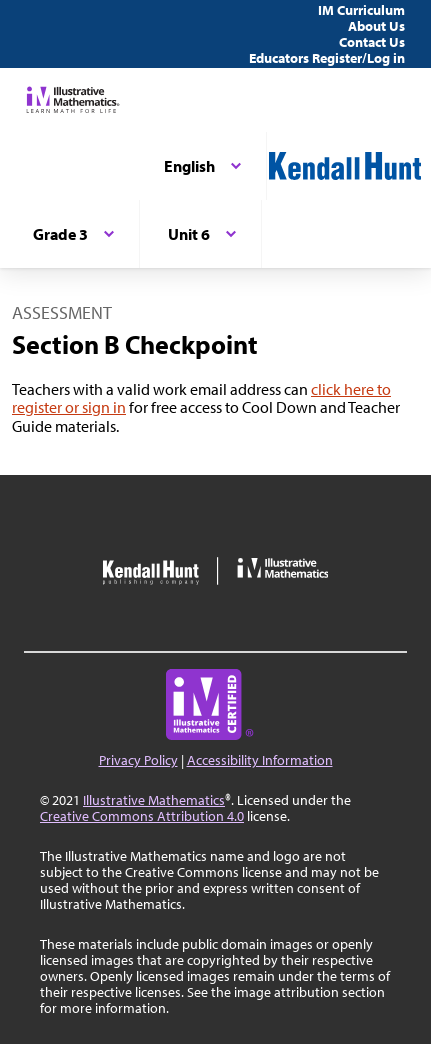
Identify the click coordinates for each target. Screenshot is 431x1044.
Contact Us (372, 42)
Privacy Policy (138, 760)
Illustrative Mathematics (154, 800)
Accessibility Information (260, 760)
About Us (376, 26)
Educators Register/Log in (327, 58)
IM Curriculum (361, 10)
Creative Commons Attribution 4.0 (142, 816)
